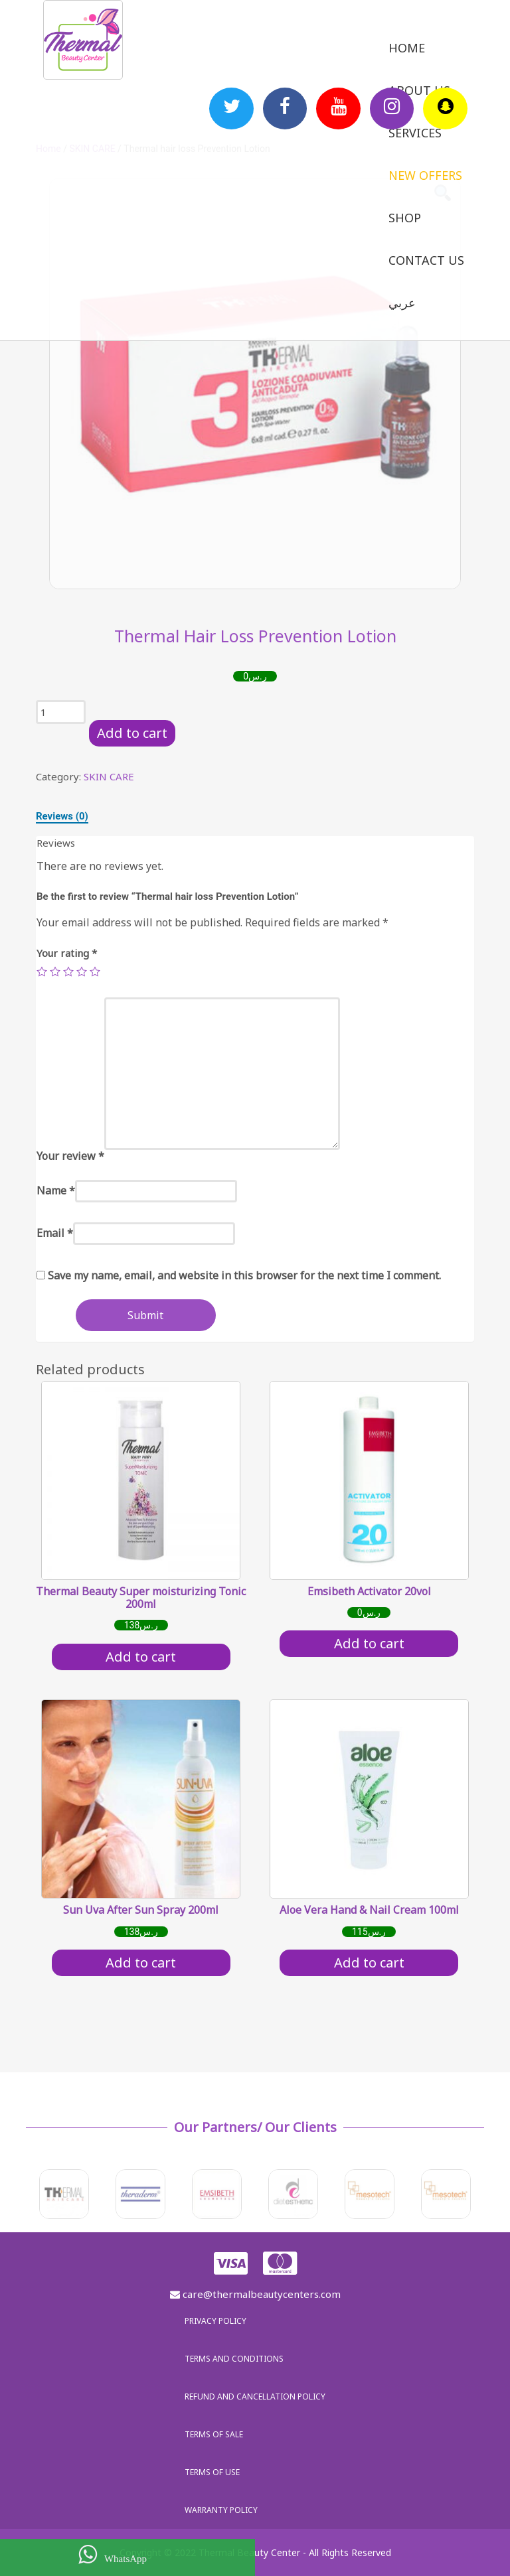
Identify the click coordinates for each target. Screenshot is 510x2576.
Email (55, 1233)
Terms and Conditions (234, 2358)
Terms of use (212, 2472)
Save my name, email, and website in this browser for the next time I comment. (244, 1275)
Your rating (67, 953)
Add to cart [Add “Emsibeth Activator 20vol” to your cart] (369, 1643)
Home (406, 48)
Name (56, 1190)
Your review (70, 1156)
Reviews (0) (62, 816)
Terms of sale (214, 2434)
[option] (255, 383)
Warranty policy (221, 2510)
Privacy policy (215, 2320)
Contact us (426, 260)
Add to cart (132, 733)
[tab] (62, 816)
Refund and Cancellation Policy (255, 2396)
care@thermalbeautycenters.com (255, 2294)
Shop (404, 218)
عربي (402, 303)
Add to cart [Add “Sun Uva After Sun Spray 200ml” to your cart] (141, 1962)
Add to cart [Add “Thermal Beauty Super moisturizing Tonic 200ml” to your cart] (141, 1657)
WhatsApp (112, 2554)
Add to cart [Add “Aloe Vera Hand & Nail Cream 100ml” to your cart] (369, 1962)
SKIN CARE (109, 776)
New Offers (425, 175)
